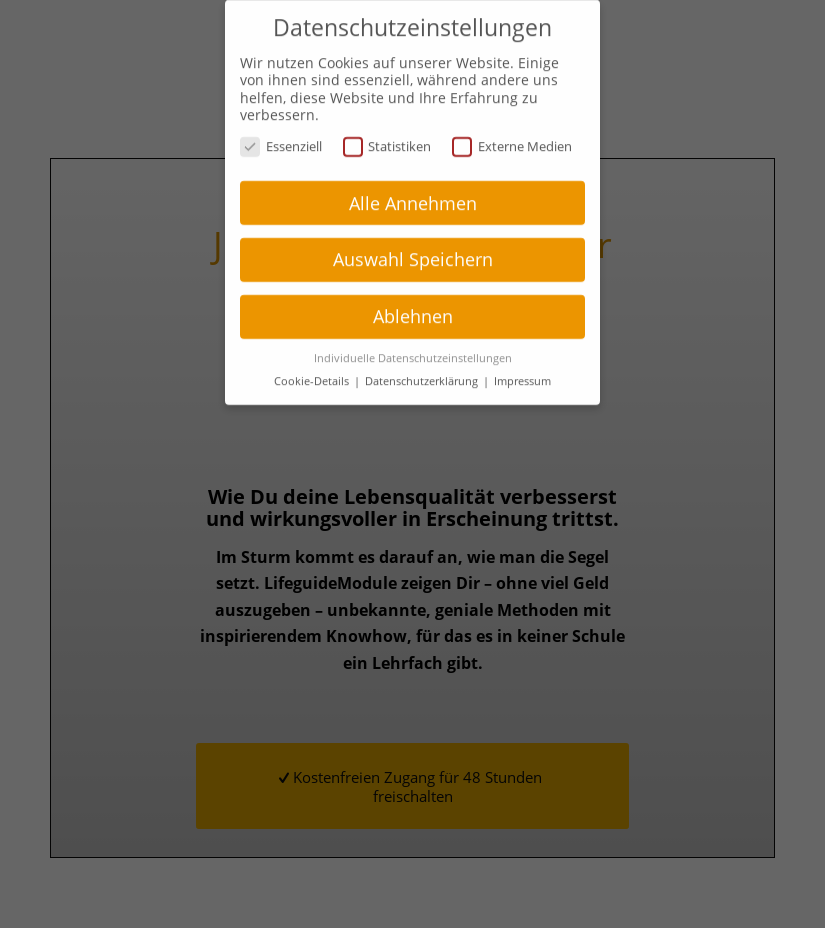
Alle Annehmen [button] (413, 189)
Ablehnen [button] (413, 303)
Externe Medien (512, 132)
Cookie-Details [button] (313, 367)
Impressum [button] (522, 367)
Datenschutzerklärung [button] (423, 367)
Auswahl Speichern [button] (413, 246)
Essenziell (281, 132)
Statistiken (387, 132)
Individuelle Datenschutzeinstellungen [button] (413, 344)
